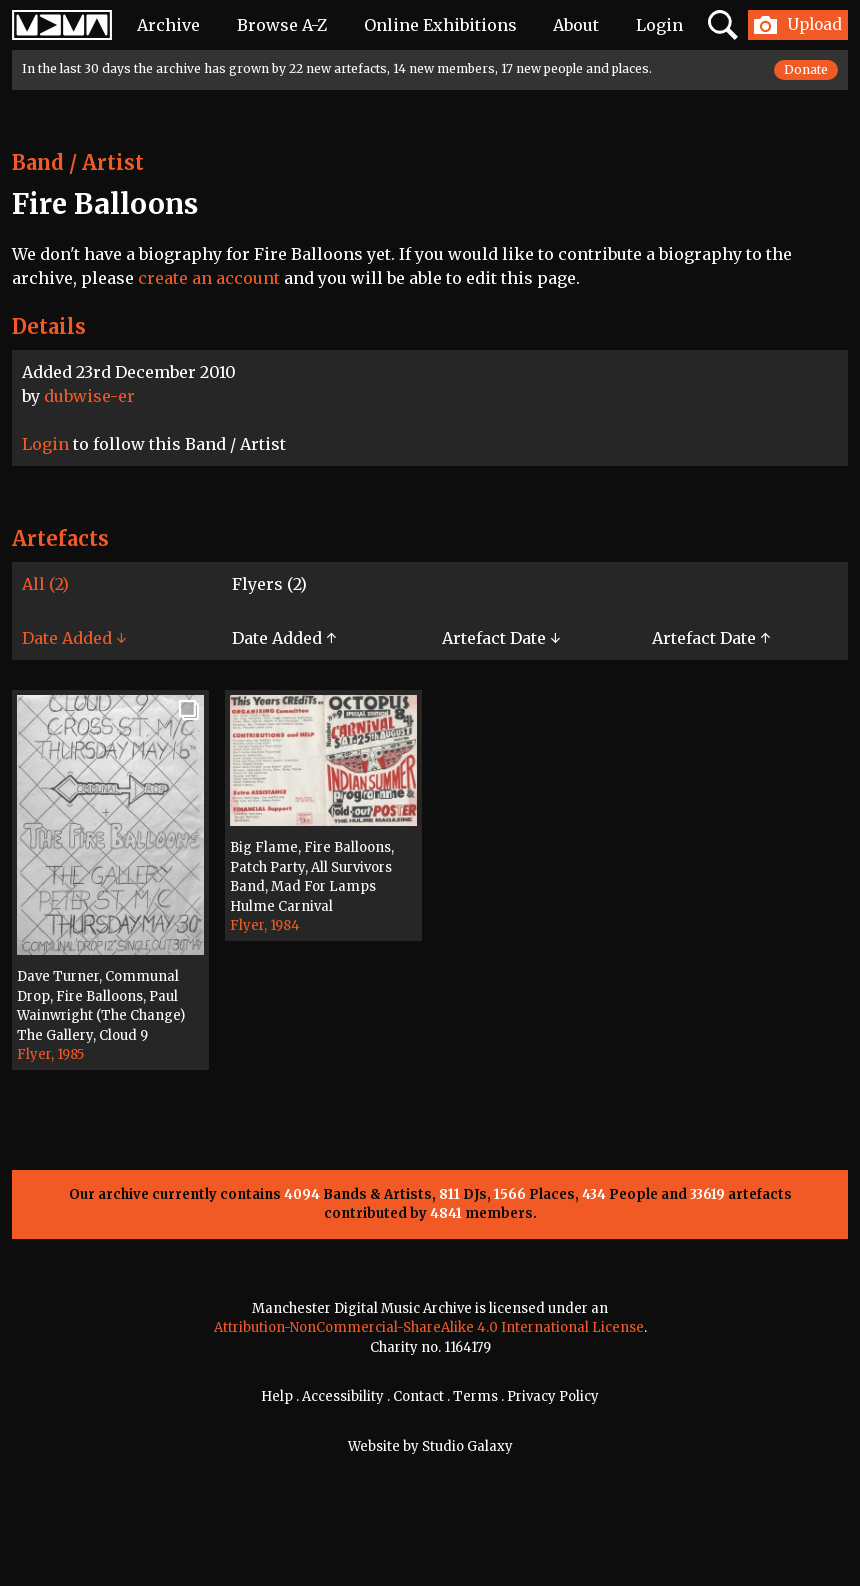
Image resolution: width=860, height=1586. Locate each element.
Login (659, 25)
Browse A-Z (282, 25)
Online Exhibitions (440, 25)
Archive (168, 25)
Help (277, 1396)
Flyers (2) (269, 584)
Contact (418, 1396)
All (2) (45, 584)
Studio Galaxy (467, 1446)
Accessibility (343, 1396)
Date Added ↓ (74, 638)
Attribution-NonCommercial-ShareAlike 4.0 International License (429, 1327)
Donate (806, 69)
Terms (475, 1396)
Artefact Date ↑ (711, 638)
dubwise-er (89, 396)
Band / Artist (78, 162)
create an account (209, 278)
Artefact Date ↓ (501, 638)
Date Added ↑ (284, 638)
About (576, 25)
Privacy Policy (553, 1396)
